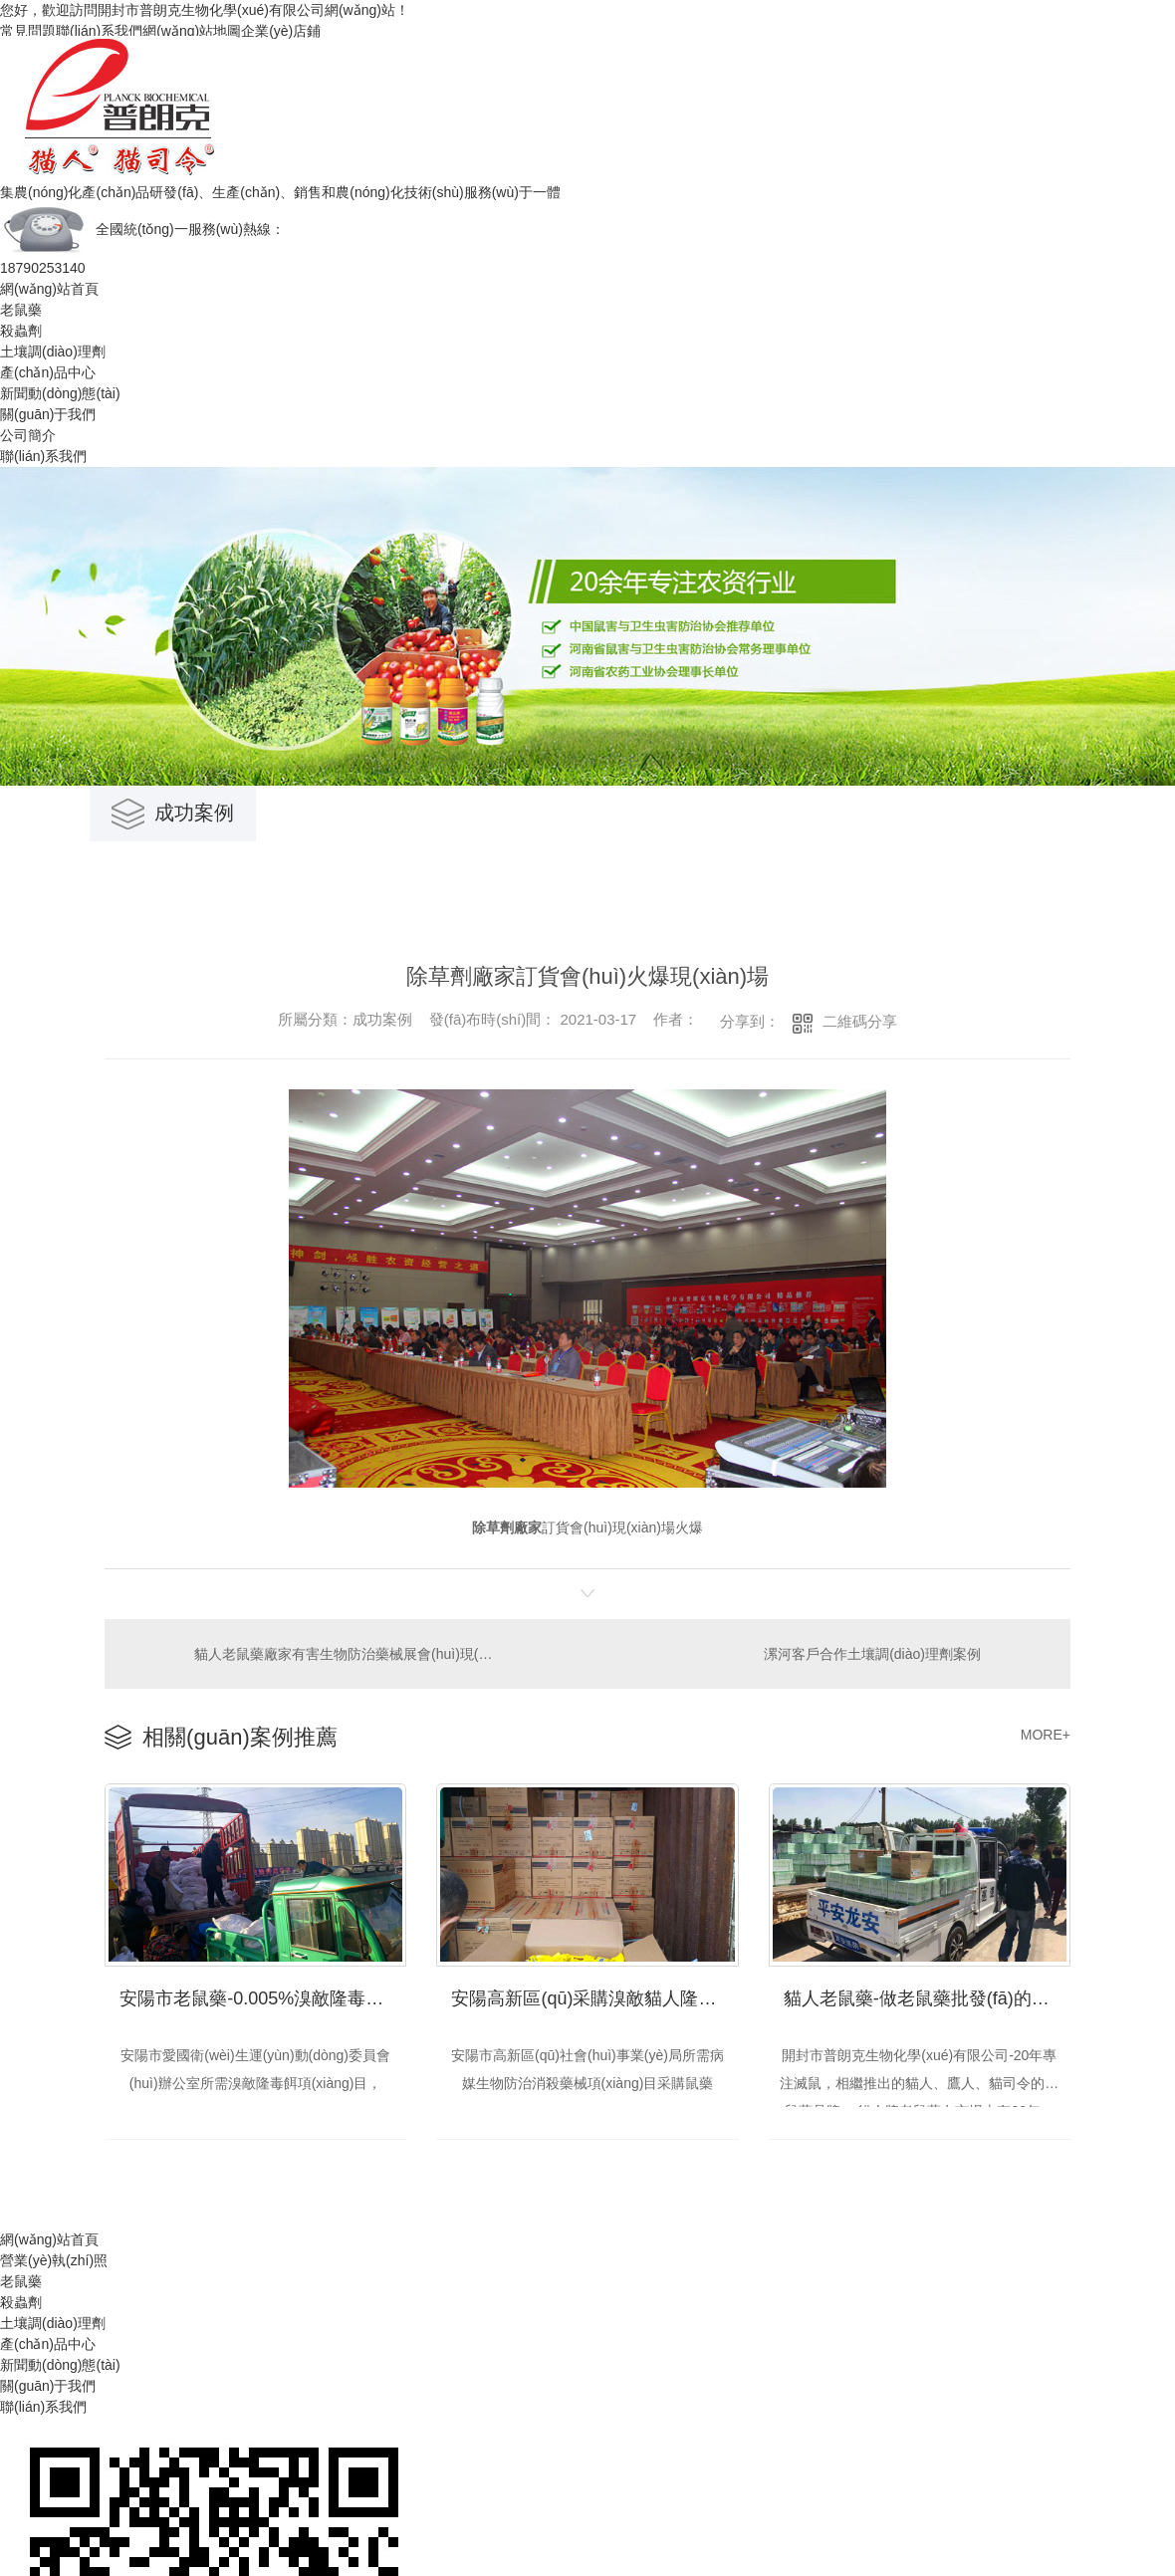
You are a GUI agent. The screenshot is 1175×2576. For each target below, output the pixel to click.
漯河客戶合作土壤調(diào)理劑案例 (872, 1653)
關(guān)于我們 (48, 414)
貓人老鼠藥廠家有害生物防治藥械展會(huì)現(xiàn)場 (346, 1653)
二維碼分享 (859, 1021)
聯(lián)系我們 (99, 31)
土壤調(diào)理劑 (53, 351)
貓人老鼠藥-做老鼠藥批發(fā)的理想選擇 (927, 1997)
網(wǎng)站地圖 (191, 31)
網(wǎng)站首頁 (49, 289)
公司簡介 (28, 435)
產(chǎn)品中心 (48, 372)
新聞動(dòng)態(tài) (60, 393)
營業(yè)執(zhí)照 (54, 2260)
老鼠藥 (21, 310)
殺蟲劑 (21, 331)
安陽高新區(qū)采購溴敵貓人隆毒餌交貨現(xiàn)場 (594, 1997)
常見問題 (28, 31)
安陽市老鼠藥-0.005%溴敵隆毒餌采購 (262, 1997)
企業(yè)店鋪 (281, 31)
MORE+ (1045, 1735)
